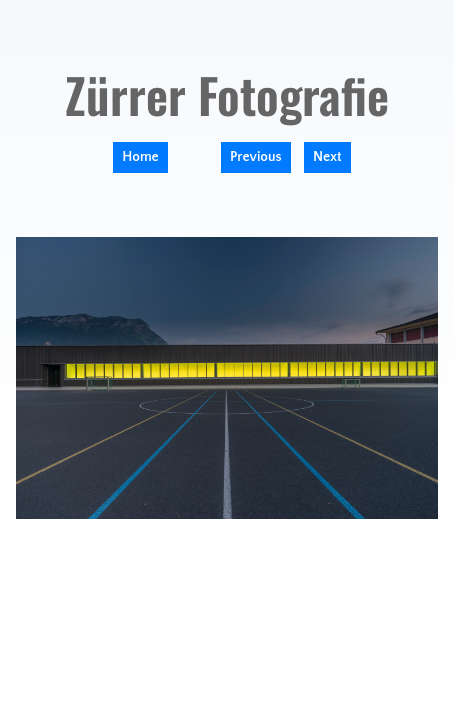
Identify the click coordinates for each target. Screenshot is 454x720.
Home (140, 157)
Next (327, 157)
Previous (256, 157)
